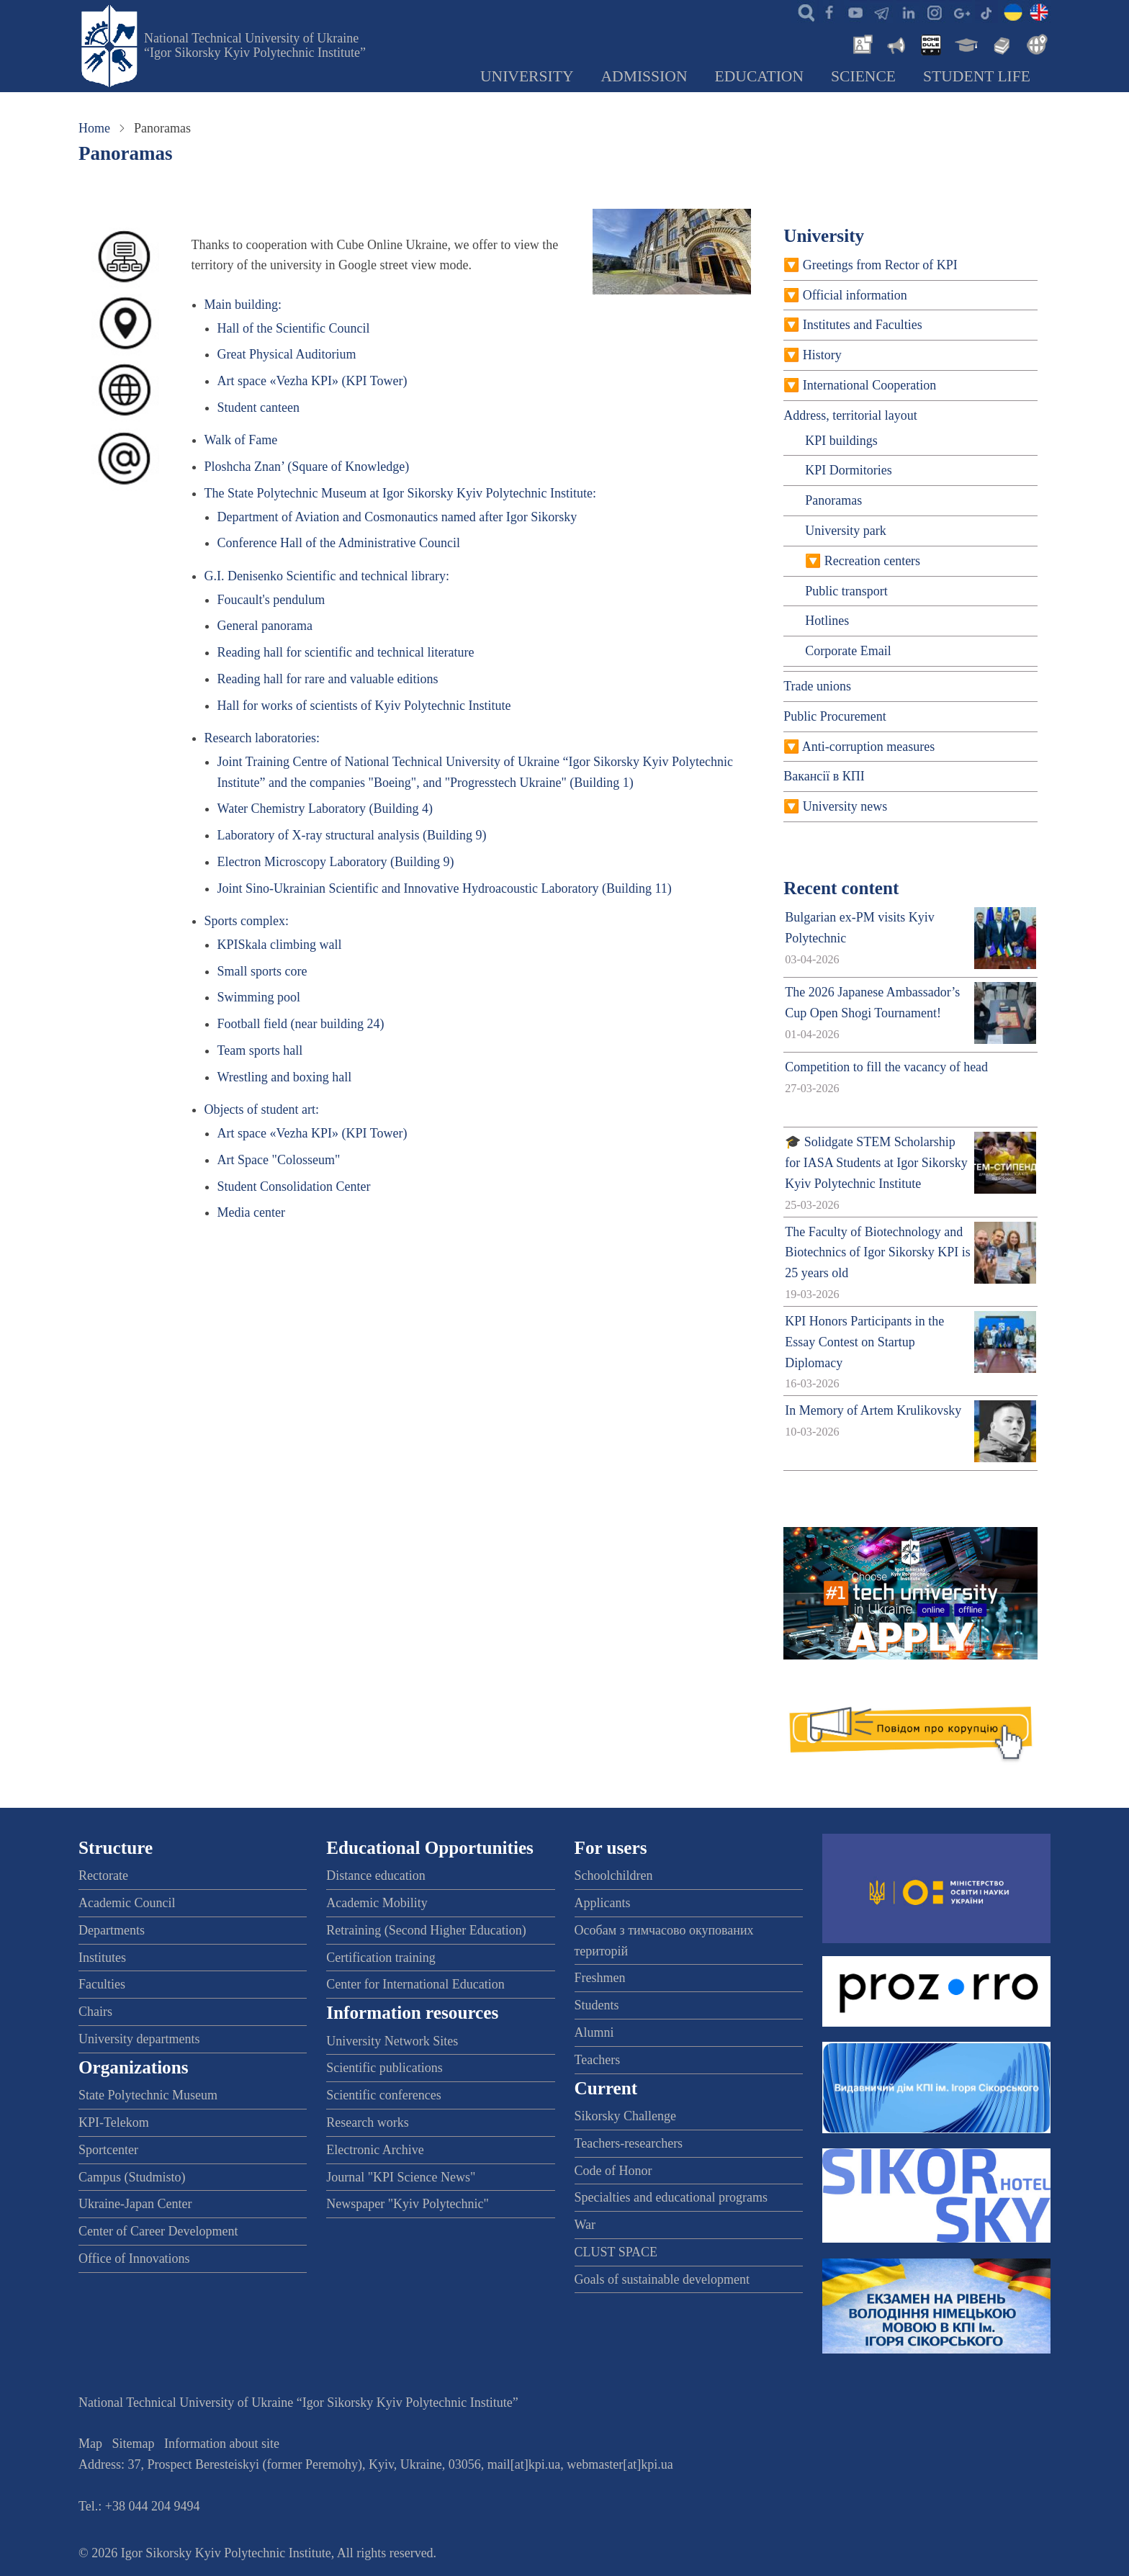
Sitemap (133, 2443)
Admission (644, 76)
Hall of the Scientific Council (293, 328)
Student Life (976, 76)
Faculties (101, 1984)
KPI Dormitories (848, 470)
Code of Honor (613, 2170)
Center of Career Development (158, 2231)
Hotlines (827, 620)
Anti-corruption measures (868, 746)
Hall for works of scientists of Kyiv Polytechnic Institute (364, 705)
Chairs (95, 2011)
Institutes (102, 1957)
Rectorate (103, 1875)
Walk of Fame (241, 440)
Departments (111, 1930)
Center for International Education (415, 1984)
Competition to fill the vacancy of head (886, 1067)
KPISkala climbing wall (279, 944)
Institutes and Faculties (862, 325)
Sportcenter (108, 2150)
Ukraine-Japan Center (135, 2204)
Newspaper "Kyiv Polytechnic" (407, 2204)
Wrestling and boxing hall (284, 1077)
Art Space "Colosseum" (279, 1160)
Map (90, 2443)
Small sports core (262, 971)
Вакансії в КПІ (824, 776)
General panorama (264, 625)
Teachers (598, 2060)
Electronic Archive (374, 2150)
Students (597, 2005)
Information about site (221, 2443)
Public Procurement (834, 716)
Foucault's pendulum (271, 600)
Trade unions (817, 686)
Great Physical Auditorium (286, 354)
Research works (367, 2122)
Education (759, 76)
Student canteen (258, 407)
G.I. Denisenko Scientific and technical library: (326, 576)
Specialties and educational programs (671, 2197)
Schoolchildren (614, 1875)
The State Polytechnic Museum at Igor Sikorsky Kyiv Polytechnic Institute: (400, 493)
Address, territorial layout (850, 415)
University (527, 76)
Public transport (846, 591)
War (585, 2224)
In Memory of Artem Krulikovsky (873, 1410)
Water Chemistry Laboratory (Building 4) (325, 808)
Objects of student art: (261, 1109)
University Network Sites (392, 2041)
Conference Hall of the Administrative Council (338, 543)
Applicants (603, 1903)
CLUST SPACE (616, 2252)
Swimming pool (259, 997)
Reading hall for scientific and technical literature (345, 652)
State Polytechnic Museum (147, 2095)
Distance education (375, 1875)
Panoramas (833, 500)
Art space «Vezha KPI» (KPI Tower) (312, 381)
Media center (251, 1212)
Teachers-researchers (629, 2143)
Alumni (594, 2032)
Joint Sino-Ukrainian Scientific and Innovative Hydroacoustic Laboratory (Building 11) (444, 888)
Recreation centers (872, 561)
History (822, 355)
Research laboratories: (262, 738)
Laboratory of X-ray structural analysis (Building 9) (352, 835)
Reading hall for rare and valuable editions (327, 679)
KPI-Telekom (113, 2122)
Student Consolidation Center (294, 1186)
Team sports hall (260, 1050)
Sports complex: (246, 921)
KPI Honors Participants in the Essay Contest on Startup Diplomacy (864, 1342)
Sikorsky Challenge (626, 2116)
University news (845, 806)
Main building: (243, 304)
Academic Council (126, 1903)
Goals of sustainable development (662, 2279)
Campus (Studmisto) (132, 2177)
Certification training (380, 1957)
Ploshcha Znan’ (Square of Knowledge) (307, 466)
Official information (855, 295)
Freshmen (600, 1978)
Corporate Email (848, 651)
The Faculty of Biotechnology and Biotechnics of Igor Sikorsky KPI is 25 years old (877, 1253)
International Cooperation (869, 385)
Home (94, 128)
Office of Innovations (134, 2258)
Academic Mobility (376, 1903)
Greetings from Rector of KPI (880, 265)
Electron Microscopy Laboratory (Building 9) (335, 862)
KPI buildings (841, 440)
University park (845, 530)
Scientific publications (384, 2068)
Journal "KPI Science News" (400, 2177)
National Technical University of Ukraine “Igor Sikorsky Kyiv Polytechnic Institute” (255, 45)
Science (863, 76)
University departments (138, 2039)
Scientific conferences (383, 2095)
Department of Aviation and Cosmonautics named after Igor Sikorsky (397, 517)
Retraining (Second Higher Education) (426, 1930)
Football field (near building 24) (300, 1024)
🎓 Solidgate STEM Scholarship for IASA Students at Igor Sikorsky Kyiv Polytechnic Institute (876, 1163)
